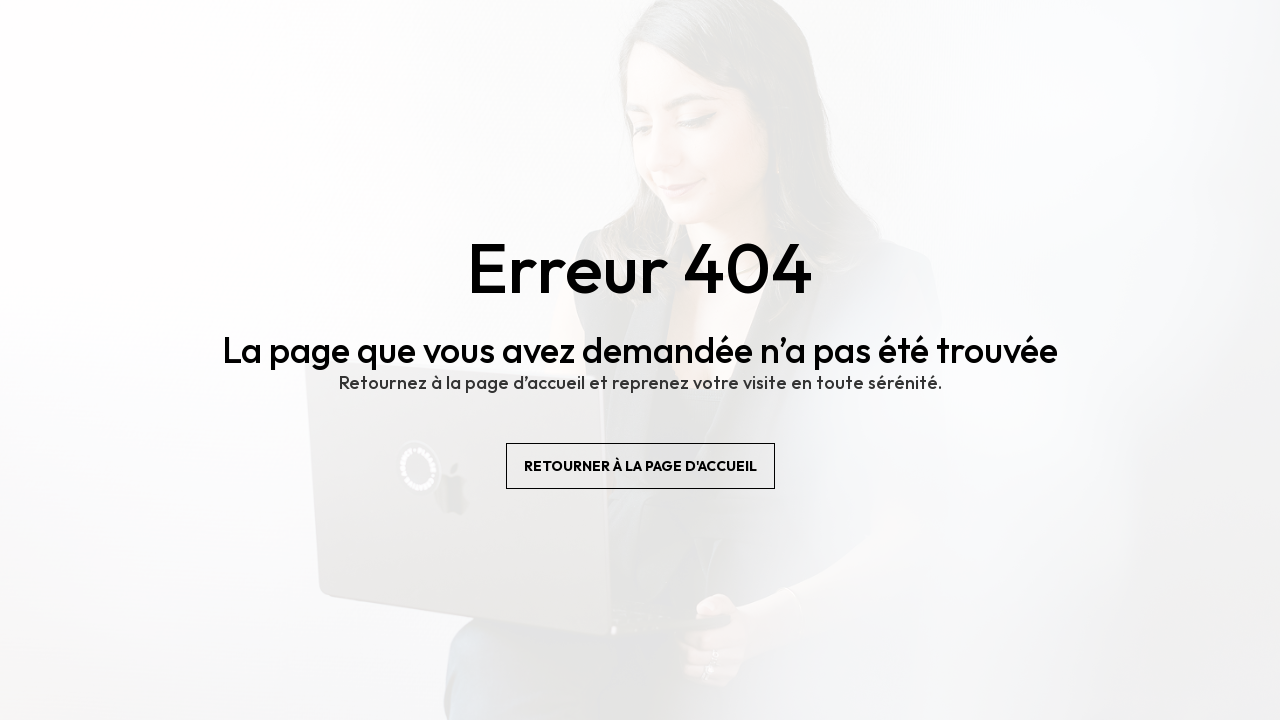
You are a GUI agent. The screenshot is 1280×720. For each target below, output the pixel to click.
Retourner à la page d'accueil (640, 466)
